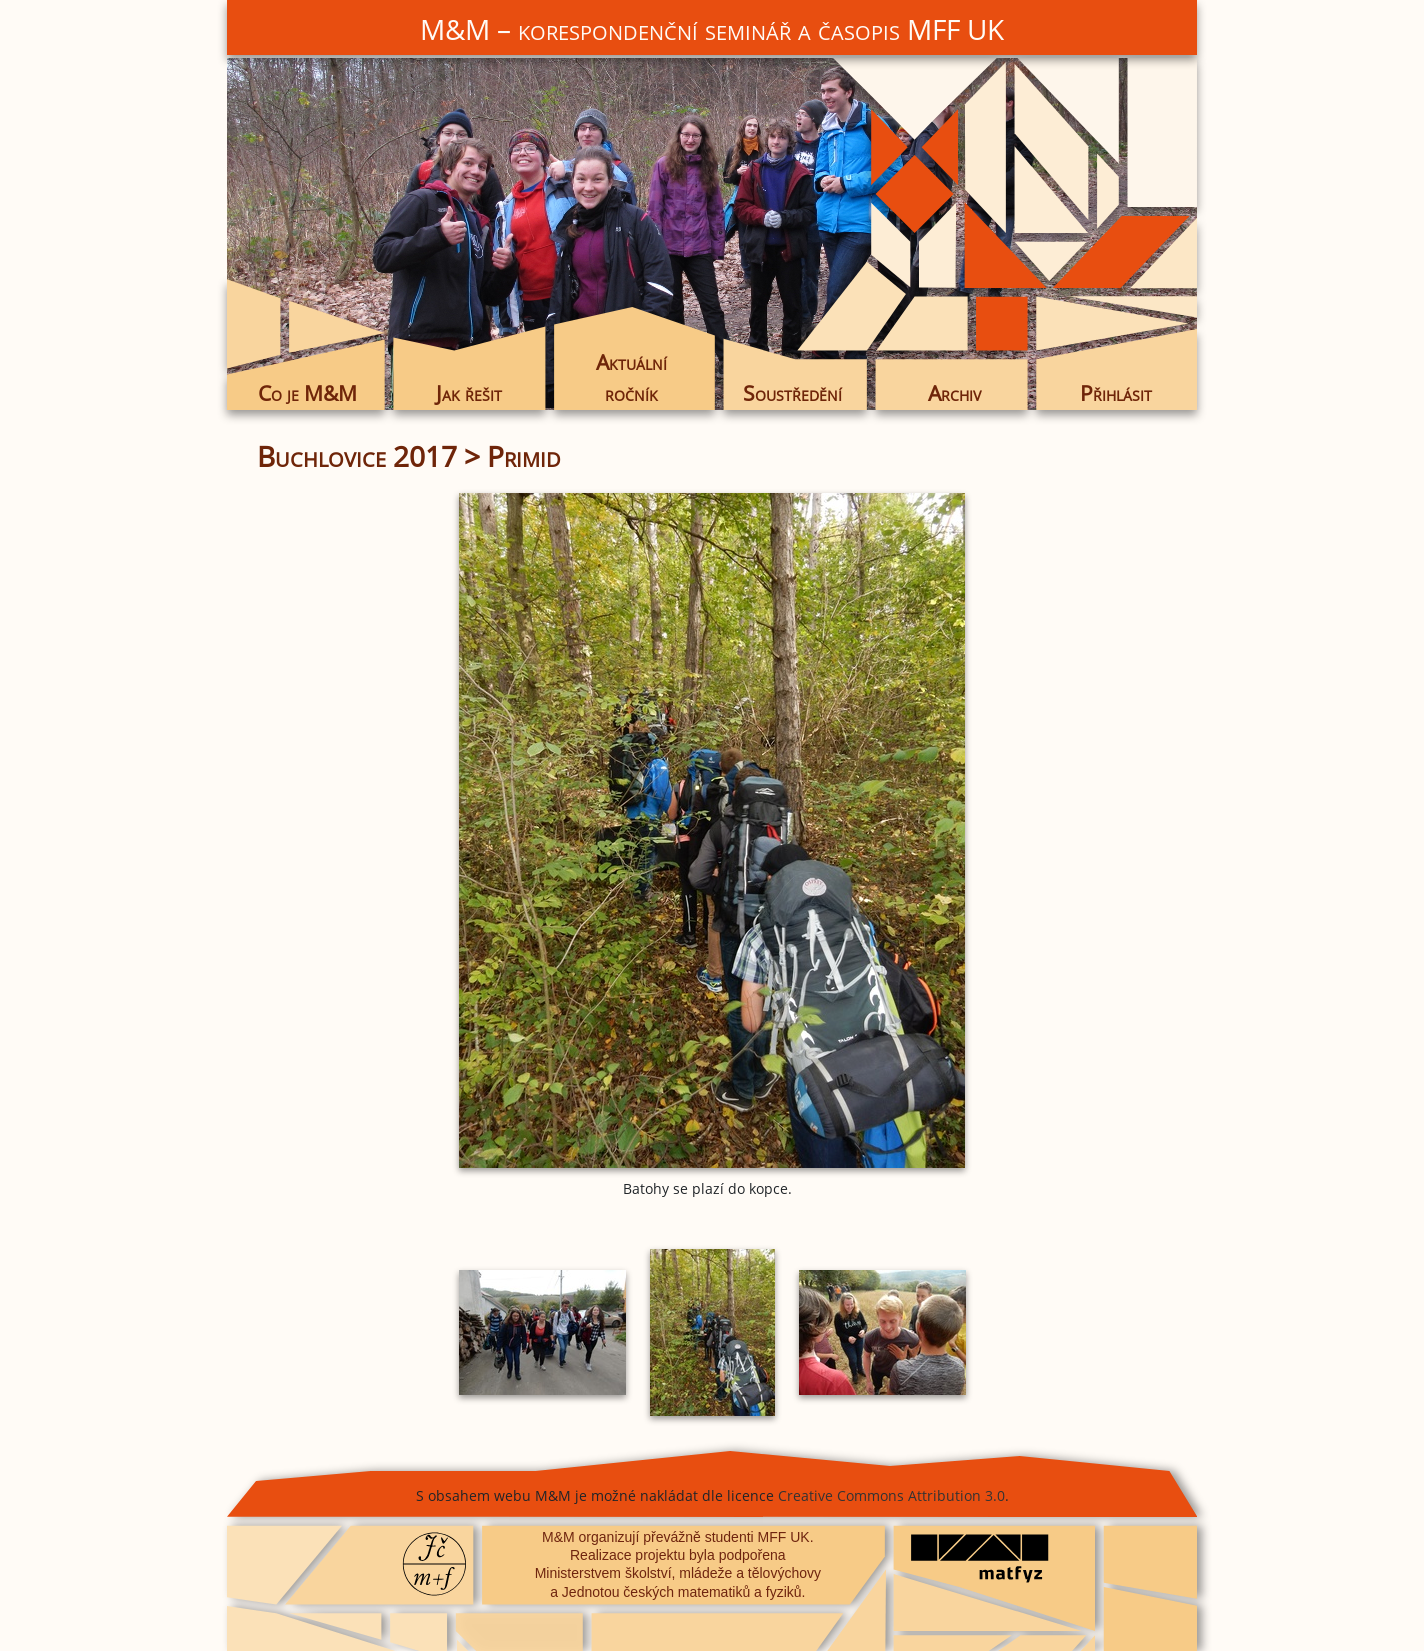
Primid (524, 456)
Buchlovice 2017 (357, 456)
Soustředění (792, 393)
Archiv (954, 393)
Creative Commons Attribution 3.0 (891, 1495)
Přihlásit (1116, 393)
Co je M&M (307, 393)
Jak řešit (469, 393)
